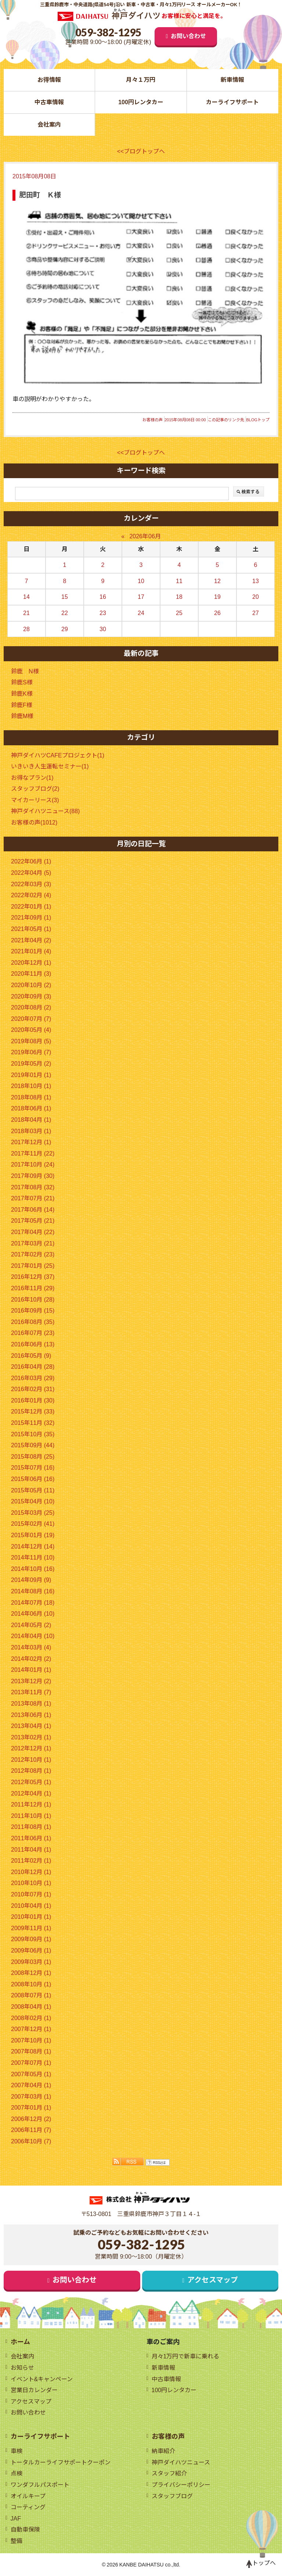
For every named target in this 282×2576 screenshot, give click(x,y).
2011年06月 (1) (31, 1838)
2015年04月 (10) (32, 1501)
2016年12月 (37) (32, 1277)
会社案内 (49, 124)
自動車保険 (25, 2529)
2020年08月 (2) (31, 1007)
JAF (16, 2518)
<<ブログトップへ (141, 151)
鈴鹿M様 (22, 716)
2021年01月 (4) (31, 951)
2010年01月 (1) (31, 1917)
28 (26, 629)
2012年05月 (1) (31, 1782)
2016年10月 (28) (32, 1299)
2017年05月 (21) (32, 1221)
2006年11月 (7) (31, 2130)
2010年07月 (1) (31, 1894)
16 (103, 597)
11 (179, 581)
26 (217, 613)
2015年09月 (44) (32, 1445)
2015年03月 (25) (32, 1513)
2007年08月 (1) (31, 2051)
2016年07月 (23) (32, 1333)
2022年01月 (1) (31, 906)
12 (217, 581)
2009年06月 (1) (31, 1950)
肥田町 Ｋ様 (40, 195)
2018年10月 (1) (31, 1086)
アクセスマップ (213, 2280)
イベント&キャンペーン (42, 2379)
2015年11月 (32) (32, 1423)
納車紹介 (163, 2451)
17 (141, 597)
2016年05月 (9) (31, 1356)
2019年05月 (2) (31, 1063)
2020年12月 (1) (31, 963)
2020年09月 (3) (31, 996)
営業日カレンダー (34, 2390)
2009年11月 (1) (31, 1928)
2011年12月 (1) (31, 1804)
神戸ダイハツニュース (181, 2462)
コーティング (28, 2507)
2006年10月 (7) (31, 2141)
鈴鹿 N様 (25, 671)
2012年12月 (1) (31, 1748)
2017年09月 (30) (32, 1176)
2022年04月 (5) (31, 873)
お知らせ (22, 2368)
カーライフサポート (232, 102)
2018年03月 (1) (31, 1131)
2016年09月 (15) (32, 1310)
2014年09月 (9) (31, 1580)
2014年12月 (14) (32, 1546)
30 (103, 629)
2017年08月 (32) (32, 1187)
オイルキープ (28, 2496)
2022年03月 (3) (31, 884)
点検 (16, 2473)
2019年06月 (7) (31, 1052)
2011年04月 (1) (31, 1850)
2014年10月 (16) (32, 1569)
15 (64, 597)
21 (26, 613)
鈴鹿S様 (22, 682)
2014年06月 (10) (32, 1614)
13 (255, 581)
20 (255, 597)
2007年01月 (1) (31, 2107)
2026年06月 (144, 536)
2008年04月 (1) (31, 2007)
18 (179, 597)
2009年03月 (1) (31, 1962)
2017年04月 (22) (32, 1232)
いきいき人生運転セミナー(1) (50, 766)
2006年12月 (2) (31, 2119)
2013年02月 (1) (31, 1737)
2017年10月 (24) (32, 1164)
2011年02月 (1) (31, 1861)
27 (255, 613)
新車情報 (232, 80)
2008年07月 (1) (31, 1995)
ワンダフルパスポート (40, 2485)
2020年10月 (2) (31, 985)
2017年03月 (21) (32, 1243)
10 (141, 581)
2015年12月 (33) (32, 1411)
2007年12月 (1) (31, 2029)
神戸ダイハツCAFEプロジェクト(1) (57, 755)
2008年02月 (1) (31, 2018)
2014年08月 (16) (32, 1591)
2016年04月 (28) (32, 1367)
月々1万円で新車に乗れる (186, 2356)
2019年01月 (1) (31, 1075)
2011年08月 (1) (31, 1827)
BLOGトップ (258, 420)
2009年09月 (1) (31, 1939)
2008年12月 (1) (31, 1973)
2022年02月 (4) (31, 895)
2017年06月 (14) (32, 1210)
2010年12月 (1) (31, 1872)
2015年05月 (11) (32, 1490)
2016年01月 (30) (32, 1400)
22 (64, 613)
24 (141, 613)
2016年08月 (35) (32, 1322)
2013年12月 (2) (31, 1681)
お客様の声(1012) (34, 822)
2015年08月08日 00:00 (185, 420)
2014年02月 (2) (31, 1659)
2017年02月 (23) (32, 1254)
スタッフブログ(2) (35, 789)
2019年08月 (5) (31, 1041)
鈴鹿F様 (21, 705)
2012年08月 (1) (31, 1771)
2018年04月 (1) (31, 1120)
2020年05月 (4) (31, 1030)
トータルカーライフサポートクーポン (61, 2462)
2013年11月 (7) (31, 1692)
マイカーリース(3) (35, 800)
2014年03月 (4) (31, 1647)
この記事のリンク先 (226, 420)
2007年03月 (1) (31, 2096)
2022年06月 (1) (31, 861)
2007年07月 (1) (31, 2063)
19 (217, 597)
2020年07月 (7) (31, 1019)
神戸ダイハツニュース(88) (45, 811)
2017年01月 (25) (32, 1266)
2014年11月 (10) (32, 1557)
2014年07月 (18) (32, 1603)
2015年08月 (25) (32, 1456)
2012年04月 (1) (31, 1793)
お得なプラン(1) (32, 778)
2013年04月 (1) (31, 1726)
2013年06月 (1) (31, 1715)
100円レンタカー (140, 102)
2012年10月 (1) (31, 1760)
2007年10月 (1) (31, 2040)
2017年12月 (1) (31, 1142)
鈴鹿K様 (22, 694)
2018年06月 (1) (31, 1108)
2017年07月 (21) (32, 1198)
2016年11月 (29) (32, 1288)
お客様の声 (152, 420)
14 (26, 597)
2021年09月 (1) (31, 917)
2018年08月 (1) (31, 1097)
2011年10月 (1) (31, 1816)
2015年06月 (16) (32, 1479)
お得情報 (49, 80)
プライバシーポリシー (181, 2485)
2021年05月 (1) (31, 929)
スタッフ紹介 (169, 2473)
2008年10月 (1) (31, 1984)
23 (103, 613)
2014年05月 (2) (31, 1625)
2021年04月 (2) (31, 940)
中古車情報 (49, 102)
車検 (16, 2451)
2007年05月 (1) (31, 2074)
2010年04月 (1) (31, 1906)
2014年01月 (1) (31, 1670)
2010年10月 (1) (31, 1883)
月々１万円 (140, 80)
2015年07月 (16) (32, 1468)
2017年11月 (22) (32, 1153)
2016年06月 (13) (32, 1344)
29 (64, 629)
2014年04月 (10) (32, 1636)
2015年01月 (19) (32, 1535)
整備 (16, 2541)
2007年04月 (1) (31, 2085)
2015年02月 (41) (32, 1524)
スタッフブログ (172, 2496)
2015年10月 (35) (32, 1434)
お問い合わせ (188, 36)
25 (179, 613)
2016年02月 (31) (32, 1389)
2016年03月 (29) (32, 1378)
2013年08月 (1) (31, 1703)
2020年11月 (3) (31, 974)
